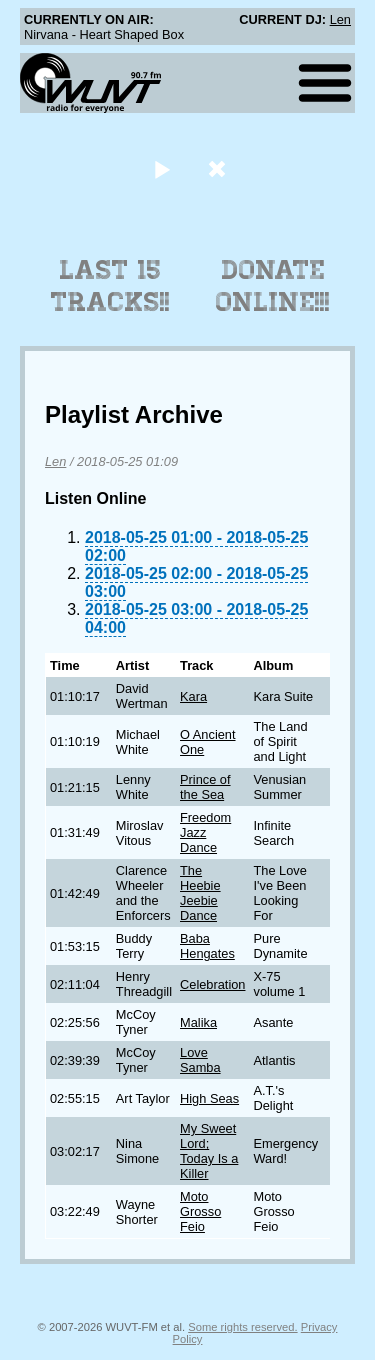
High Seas (209, 1098)
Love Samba (200, 1060)
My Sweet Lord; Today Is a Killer (209, 1151)
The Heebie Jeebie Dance (200, 893)
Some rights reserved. (242, 1327)
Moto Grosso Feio (200, 1211)
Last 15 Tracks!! (110, 286)
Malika (198, 1022)
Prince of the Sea (205, 787)
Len (340, 19)
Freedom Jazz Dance (205, 832)
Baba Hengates (207, 946)
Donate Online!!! (273, 286)
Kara (193, 696)
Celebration (212, 984)
